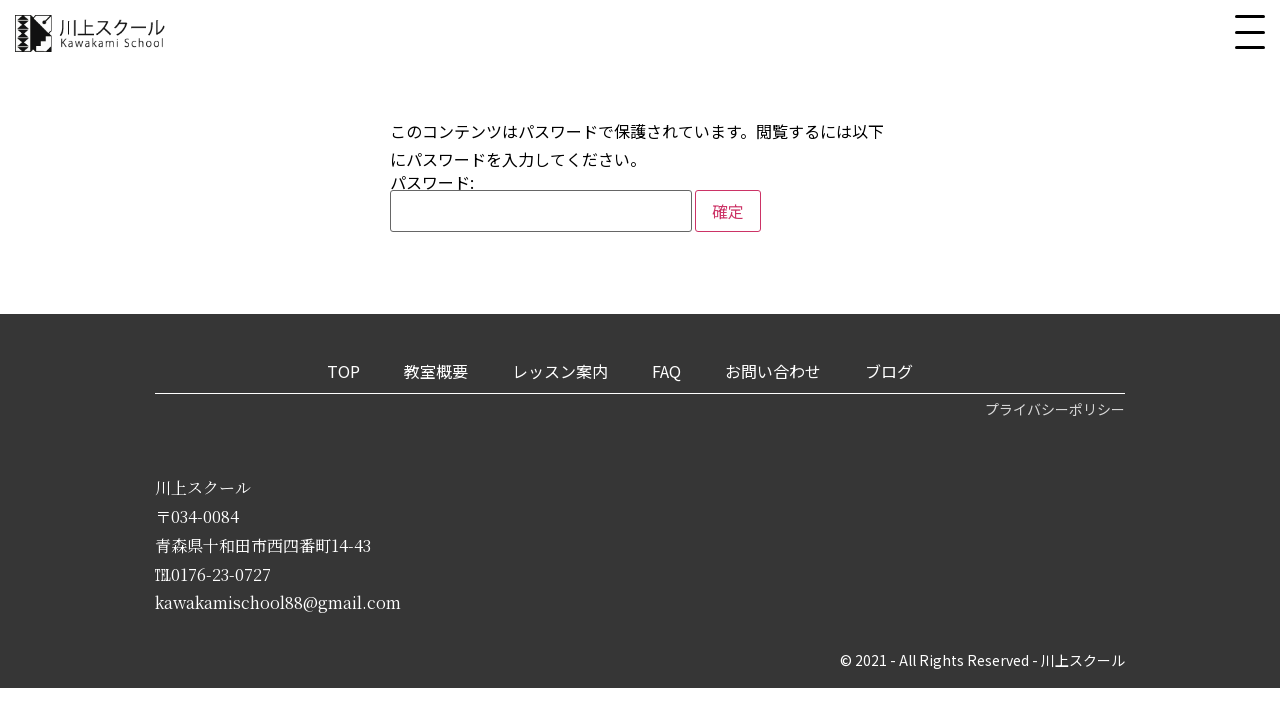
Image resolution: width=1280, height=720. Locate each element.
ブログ (889, 371)
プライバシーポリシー (1055, 409)
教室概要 (436, 371)
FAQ (666, 371)
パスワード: (541, 203)
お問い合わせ (773, 371)
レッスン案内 (560, 371)
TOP (343, 371)
